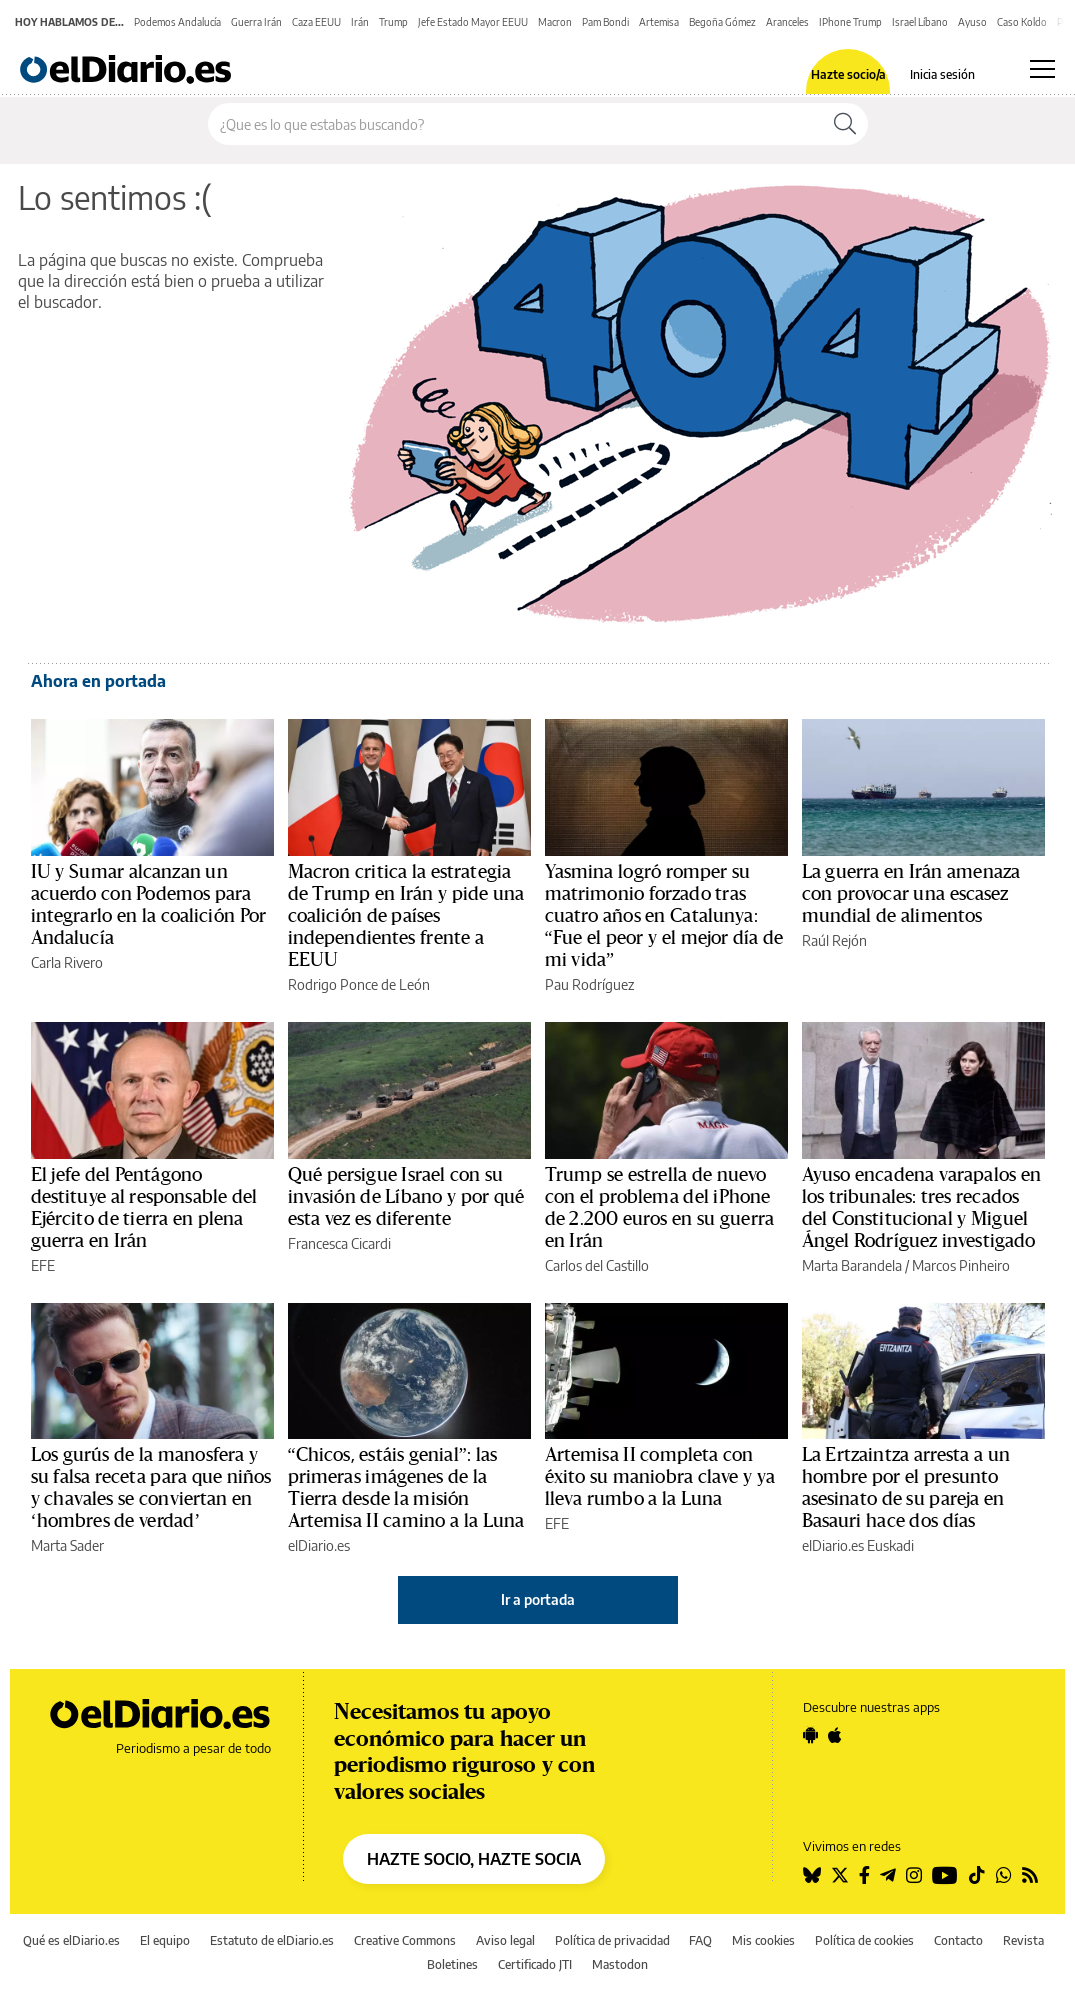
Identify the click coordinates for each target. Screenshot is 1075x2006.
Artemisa (659, 22)
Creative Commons (405, 1940)
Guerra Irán (256, 22)
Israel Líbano (920, 22)
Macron (555, 22)
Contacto (958, 1940)
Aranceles (787, 22)
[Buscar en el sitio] (515, 124)
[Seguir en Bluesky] (812, 1875)
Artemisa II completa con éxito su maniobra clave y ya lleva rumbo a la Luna (660, 1477)
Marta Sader (67, 1545)
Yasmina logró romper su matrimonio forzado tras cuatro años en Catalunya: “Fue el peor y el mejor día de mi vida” (664, 916)
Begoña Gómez (722, 22)
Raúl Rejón (834, 940)
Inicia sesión (942, 75)
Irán (360, 22)
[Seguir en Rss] (1030, 1875)
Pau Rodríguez (589, 984)
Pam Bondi (605, 22)
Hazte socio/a (848, 75)
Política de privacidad (612, 1940)
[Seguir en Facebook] (864, 1875)
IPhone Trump (850, 22)
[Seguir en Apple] (835, 1735)
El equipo (165, 1940)
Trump (393, 22)
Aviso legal (505, 1940)
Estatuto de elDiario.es (272, 1940)
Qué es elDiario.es (71, 1940)
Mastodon (620, 1964)
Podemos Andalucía (177, 22)
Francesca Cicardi (339, 1243)
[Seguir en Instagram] (914, 1875)
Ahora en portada (98, 681)
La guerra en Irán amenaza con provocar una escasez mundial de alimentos (911, 894)
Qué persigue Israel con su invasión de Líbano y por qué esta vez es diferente (406, 1197)
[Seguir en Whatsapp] (1004, 1875)
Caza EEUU (316, 22)
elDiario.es (319, 1545)
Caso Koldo (1022, 22)
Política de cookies (864, 1940)
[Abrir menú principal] (1042, 69)
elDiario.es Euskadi (858, 1545)
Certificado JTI (535, 1964)
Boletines (452, 1964)
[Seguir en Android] (810, 1735)
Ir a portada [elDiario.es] (538, 1599)
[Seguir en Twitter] (840, 1875)
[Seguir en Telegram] (888, 1875)
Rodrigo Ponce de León (359, 984)
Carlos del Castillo (597, 1265)
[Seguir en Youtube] (945, 1875)
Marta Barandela (852, 1265)
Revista (1023, 1940)
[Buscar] (845, 124)
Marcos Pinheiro (961, 1265)
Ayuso (972, 22)
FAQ (700, 1940)
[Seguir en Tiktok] (977, 1875)
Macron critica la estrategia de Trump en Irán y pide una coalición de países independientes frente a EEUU (406, 916)
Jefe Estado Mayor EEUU (473, 22)
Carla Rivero (67, 962)
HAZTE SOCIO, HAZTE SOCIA (474, 1859)
